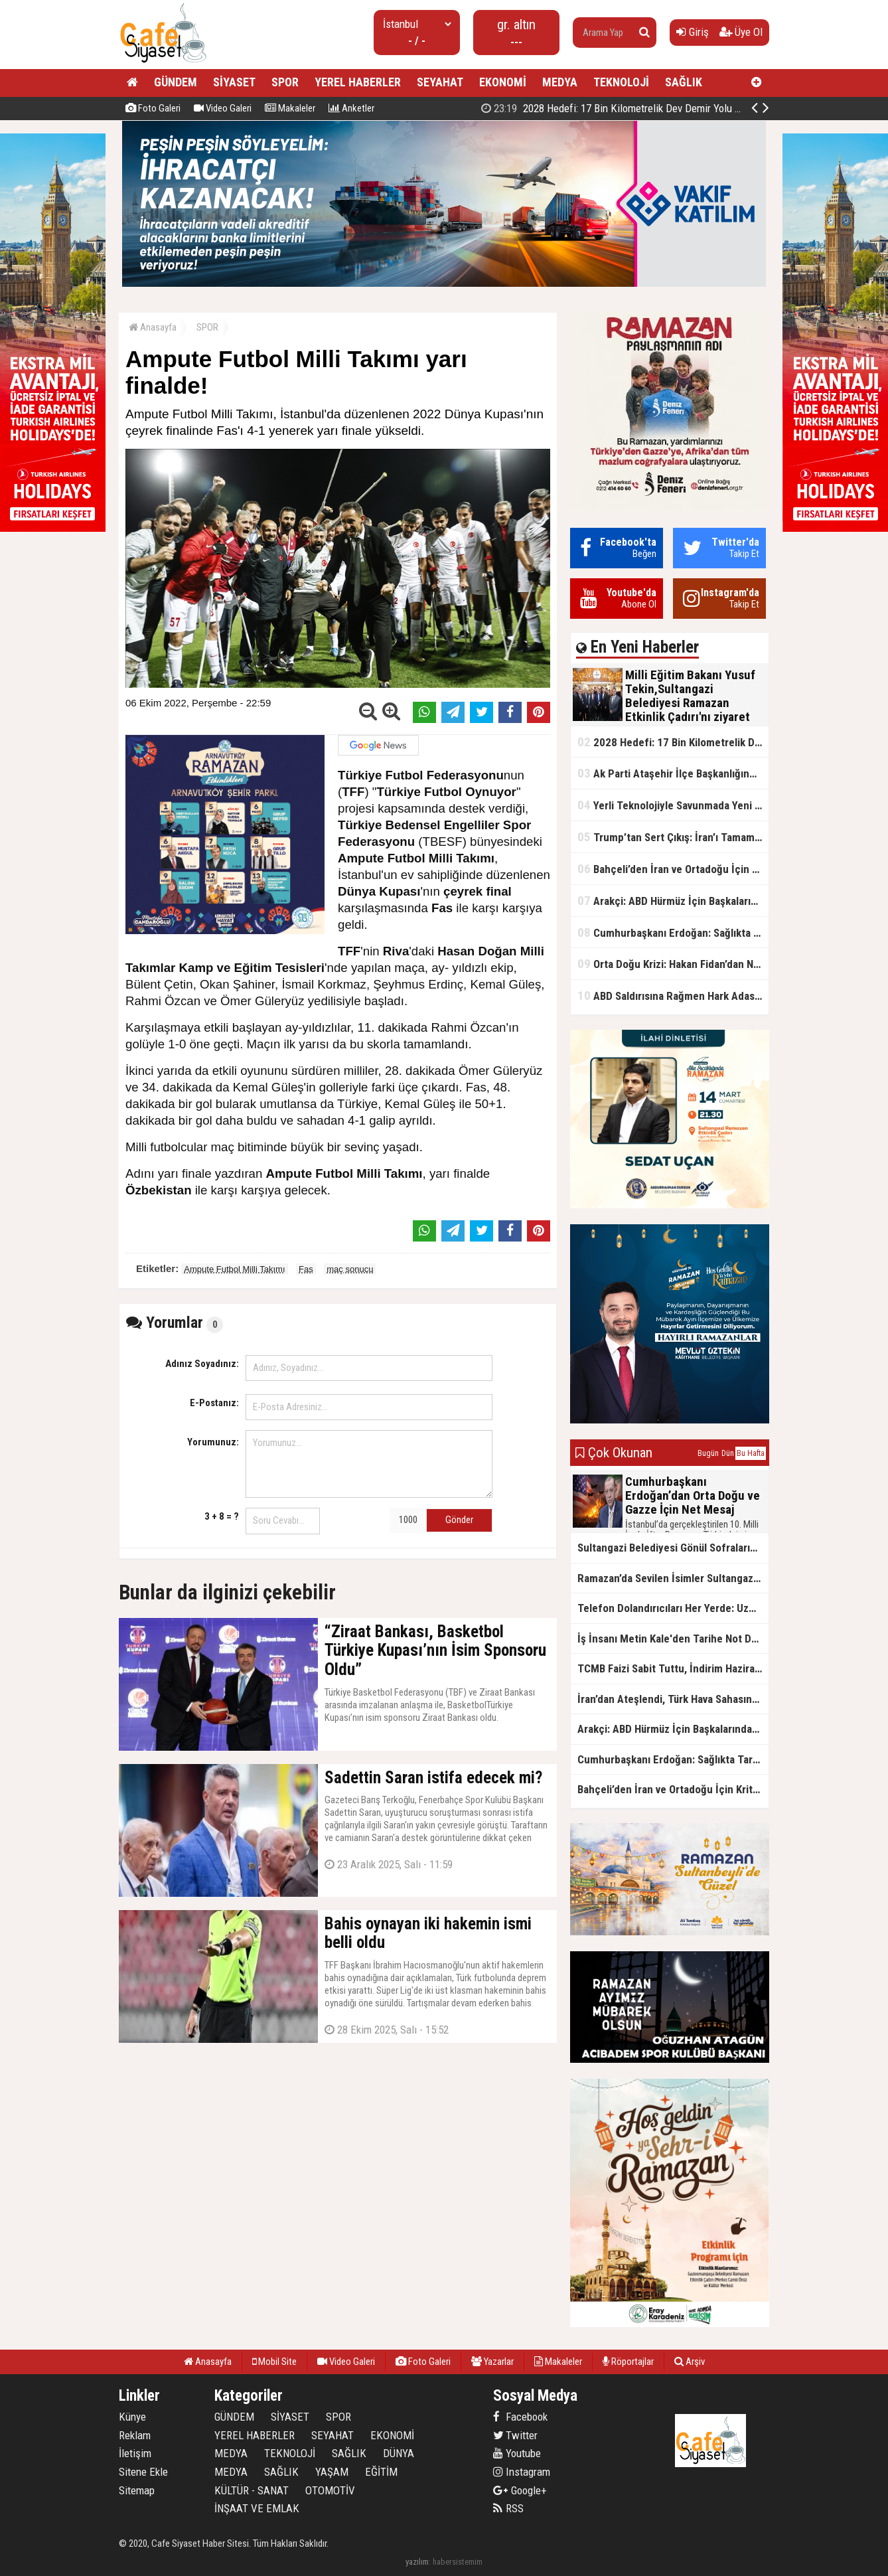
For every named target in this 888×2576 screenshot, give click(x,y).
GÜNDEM (175, 82)
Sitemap (137, 2490)
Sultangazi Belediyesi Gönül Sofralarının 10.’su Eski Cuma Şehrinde (673, 1547)
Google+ (520, 2490)
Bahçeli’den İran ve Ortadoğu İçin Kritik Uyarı (673, 868)
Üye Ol (741, 32)
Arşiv (689, 2362)
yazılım (417, 2562)
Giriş (692, 32)
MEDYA (559, 82)
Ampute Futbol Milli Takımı (234, 1269)
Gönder (459, 1520)
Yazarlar (492, 2362)
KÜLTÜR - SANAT (251, 2490)
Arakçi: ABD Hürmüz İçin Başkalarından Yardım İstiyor (673, 900)
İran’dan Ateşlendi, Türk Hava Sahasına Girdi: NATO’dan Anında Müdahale (673, 1699)
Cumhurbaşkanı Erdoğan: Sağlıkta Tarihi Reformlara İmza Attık (673, 932)
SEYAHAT (440, 82)
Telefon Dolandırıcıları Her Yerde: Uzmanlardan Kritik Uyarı (673, 1608)
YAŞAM (331, 2471)
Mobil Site (274, 2362)
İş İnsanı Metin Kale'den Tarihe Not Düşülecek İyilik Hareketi (673, 1638)
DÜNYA (398, 2453)
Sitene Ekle (143, 2471)
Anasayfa (153, 327)
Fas (306, 1269)
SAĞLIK (683, 82)
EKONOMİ (502, 82)
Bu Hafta (751, 1453)
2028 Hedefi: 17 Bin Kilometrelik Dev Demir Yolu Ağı (615, 108)
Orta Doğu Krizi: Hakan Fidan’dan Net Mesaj (673, 963)
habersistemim (457, 2562)
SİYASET (234, 82)
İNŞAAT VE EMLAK (256, 2508)
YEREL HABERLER (358, 82)
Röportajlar (628, 2362)
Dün (727, 1453)
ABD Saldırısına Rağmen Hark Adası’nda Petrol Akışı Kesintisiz (673, 995)
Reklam (135, 2435)
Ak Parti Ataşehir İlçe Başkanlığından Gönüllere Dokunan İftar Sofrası (673, 773)
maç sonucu (350, 1269)
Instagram (521, 2471)
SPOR (285, 82)
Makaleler (290, 108)
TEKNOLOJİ (621, 82)
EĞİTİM (381, 2471)
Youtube (517, 2453)
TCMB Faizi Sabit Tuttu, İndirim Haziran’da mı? (673, 1668)
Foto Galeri (153, 108)
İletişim (135, 2453)
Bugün (708, 1453)
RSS (508, 2508)
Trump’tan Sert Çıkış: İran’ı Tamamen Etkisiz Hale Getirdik (673, 837)
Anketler (351, 108)
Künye (132, 2416)
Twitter (515, 2435)
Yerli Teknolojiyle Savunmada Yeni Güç (673, 805)
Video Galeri (223, 108)
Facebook (520, 2416)
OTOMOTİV (330, 2490)
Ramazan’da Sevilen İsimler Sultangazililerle (673, 1578)
